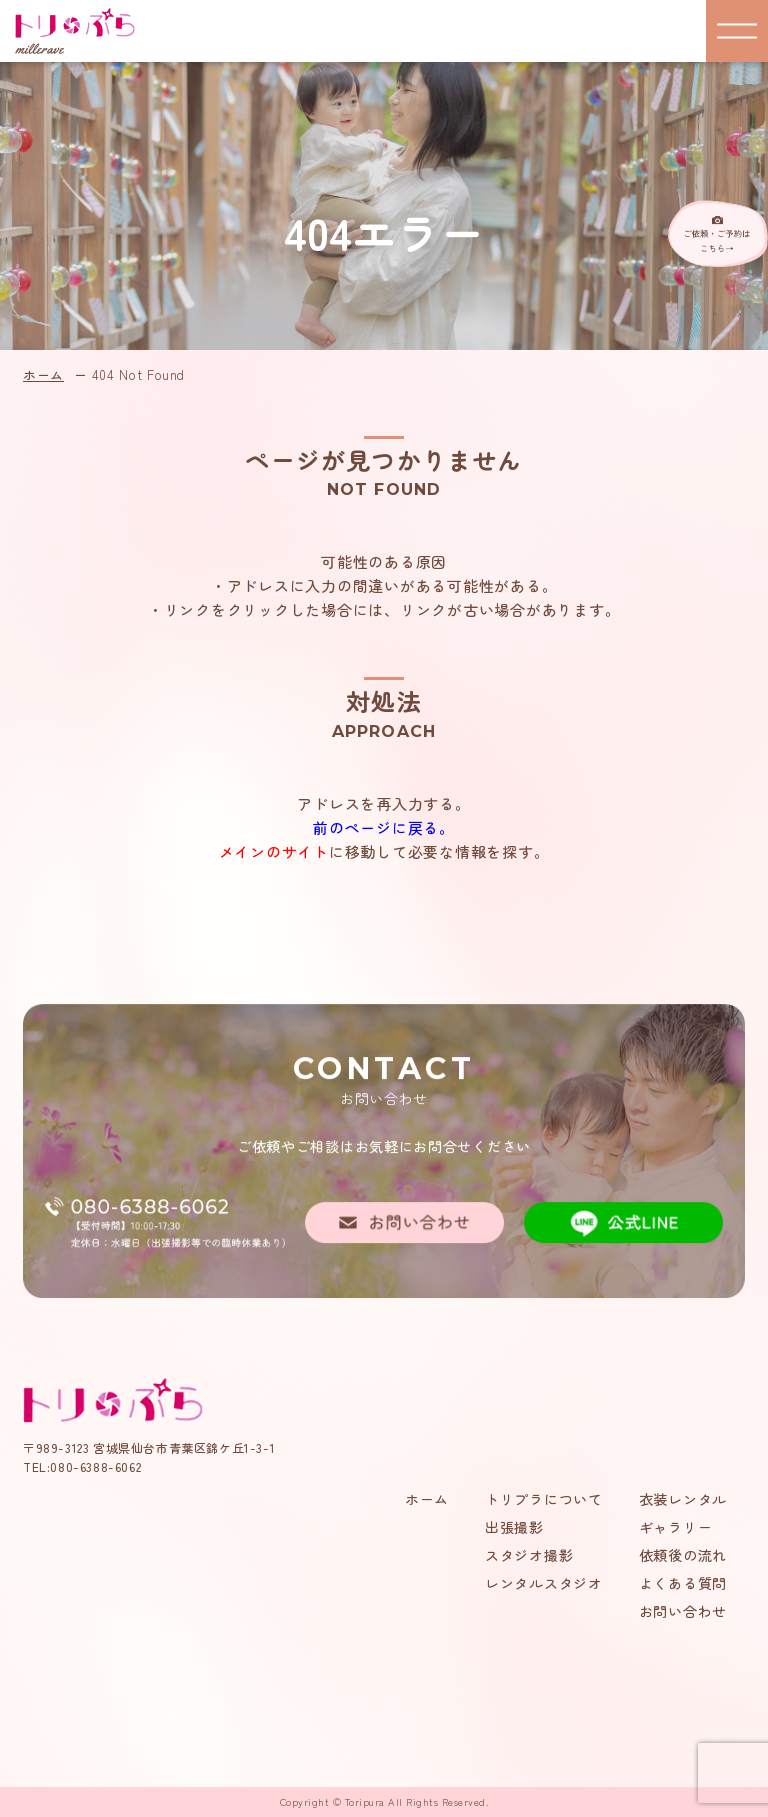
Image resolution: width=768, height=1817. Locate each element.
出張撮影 (514, 1527)
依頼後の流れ (683, 1555)
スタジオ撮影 (529, 1555)
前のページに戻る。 (384, 827)
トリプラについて (544, 1499)
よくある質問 (683, 1583)
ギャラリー (676, 1527)
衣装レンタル (683, 1499)
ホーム (43, 374)
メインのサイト (274, 851)
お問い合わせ (683, 1611)
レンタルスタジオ (544, 1583)
